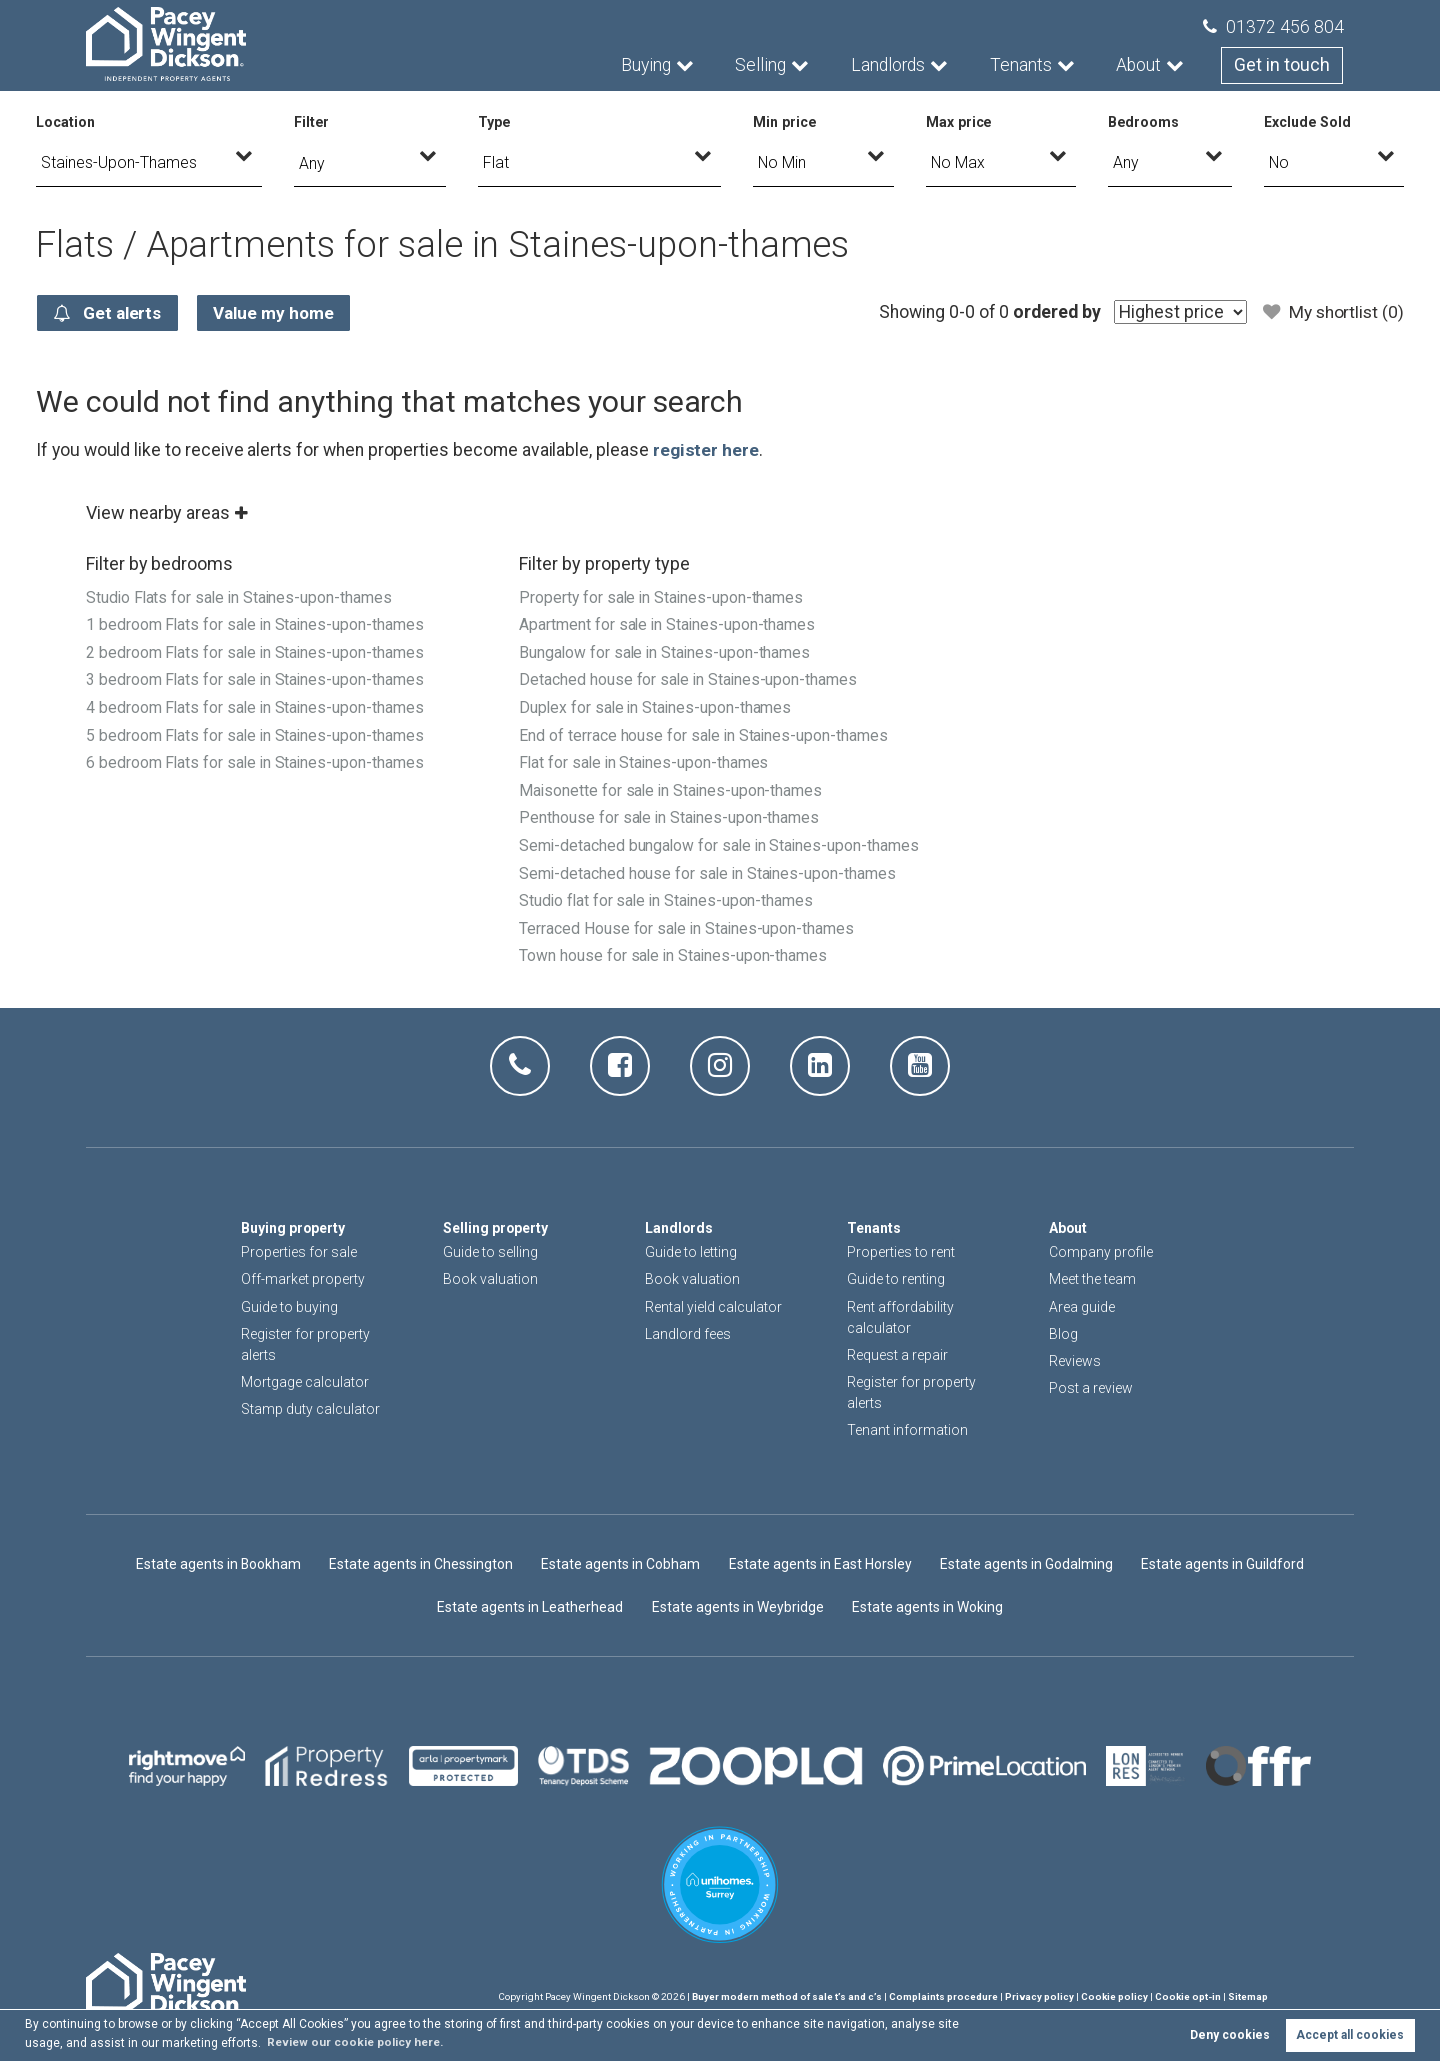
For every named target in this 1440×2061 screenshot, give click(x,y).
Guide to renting (896, 1279)
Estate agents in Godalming (1029, 1564)
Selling (762, 65)
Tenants (1023, 65)
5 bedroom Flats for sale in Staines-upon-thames (257, 732)
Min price (785, 122)
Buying (648, 65)
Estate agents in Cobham (621, 1564)
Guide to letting (691, 1252)
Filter (312, 122)
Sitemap (1248, 1996)
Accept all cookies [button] (1350, 2035)
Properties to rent (901, 1252)
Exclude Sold (1307, 122)
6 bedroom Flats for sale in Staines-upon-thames (257, 759)
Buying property (294, 1228)
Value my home (281, 313)
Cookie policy (1114, 1996)
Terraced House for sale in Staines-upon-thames (688, 949)
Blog (1063, 1334)
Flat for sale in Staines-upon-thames (645, 759)
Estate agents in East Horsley (822, 1564)
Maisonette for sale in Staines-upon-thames (672, 786)
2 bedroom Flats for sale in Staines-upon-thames (257, 651)
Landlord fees (688, 1334)
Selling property (497, 1228)
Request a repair (897, 1355)
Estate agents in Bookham (216, 1564)
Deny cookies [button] (1230, 2035)
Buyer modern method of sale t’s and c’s (787, 1996)
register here (705, 450)
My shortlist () (1332, 312)
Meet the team (1092, 1279)
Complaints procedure (943, 1996)
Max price (959, 122)
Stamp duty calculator (310, 1409)
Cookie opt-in (1188, 1996)
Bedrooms (1144, 122)
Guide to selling (490, 1252)
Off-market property (303, 1279)
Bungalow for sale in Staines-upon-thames (666, 651)
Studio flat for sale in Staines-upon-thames (668, 922)
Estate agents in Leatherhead (530, 1606)
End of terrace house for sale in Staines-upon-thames (704, 732)
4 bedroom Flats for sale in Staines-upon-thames (257, 705)
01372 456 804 (1273, 27)
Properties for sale (299, 1252)
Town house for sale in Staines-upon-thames (674, 976)
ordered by (1052, 312)
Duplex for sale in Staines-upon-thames (657, 705)
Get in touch (1283, 65)
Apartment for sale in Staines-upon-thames (668, 624)
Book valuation (490, 1279)
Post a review (1091, 1388)
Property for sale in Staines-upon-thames (662, 597)
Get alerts (110, 313)
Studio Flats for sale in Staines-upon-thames (241, 597)
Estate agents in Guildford (1226, 1564)
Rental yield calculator (713, 1306)
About (1140, 65)
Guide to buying (289, 1306)
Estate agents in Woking (927, 1606)
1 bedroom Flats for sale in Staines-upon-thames (257, 624)
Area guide (1082, 1306)
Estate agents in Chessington (420, 1564)
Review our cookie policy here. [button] (358, 2042)
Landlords (890, 65)
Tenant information (907, 1430)
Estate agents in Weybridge (737, 1606)
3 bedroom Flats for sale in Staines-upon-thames (257, 678)
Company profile (1101, 1252)
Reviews (1075, 1361)
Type (494, 122)
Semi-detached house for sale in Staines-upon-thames (709, 895)
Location (65, 122)
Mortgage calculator (305, 1382)
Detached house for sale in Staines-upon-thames (689, 678)
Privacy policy (1039, 1996)
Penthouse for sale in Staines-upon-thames (670, 814)
